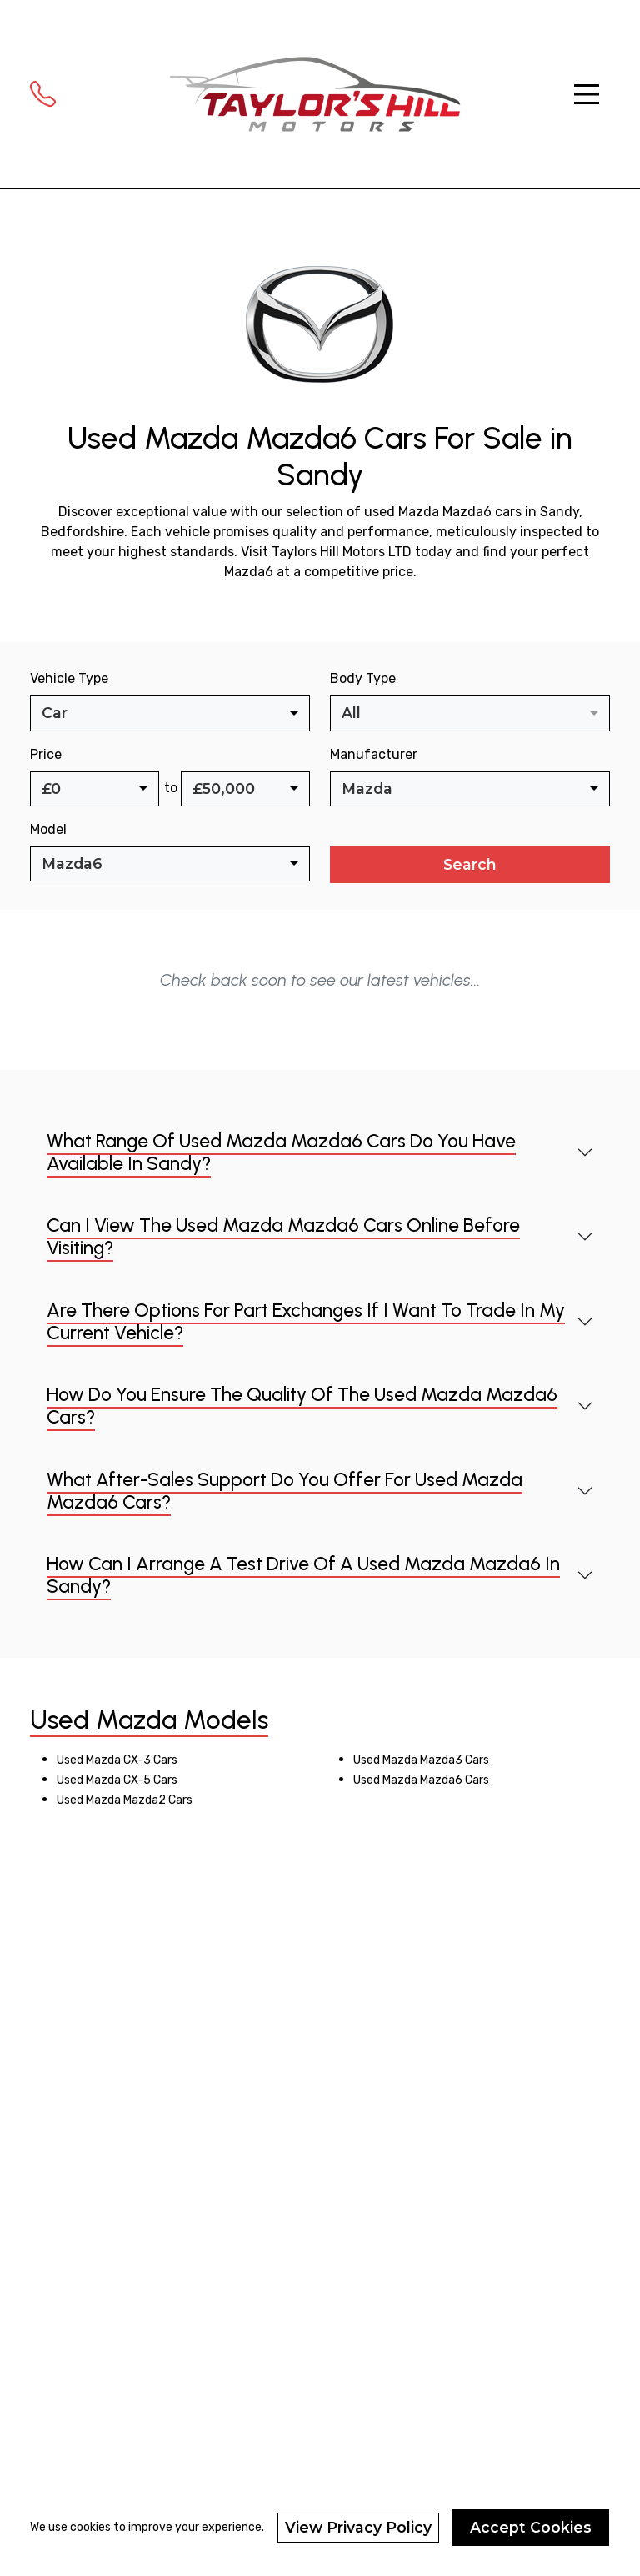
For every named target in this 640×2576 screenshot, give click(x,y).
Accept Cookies (531, 2527)
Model (48, 829)
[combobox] (170, 713)
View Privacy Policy (358, 2527)
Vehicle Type (69, 678)
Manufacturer (374, 754)
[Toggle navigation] (586, 94)
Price (46, 754)
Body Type (363, 678)
